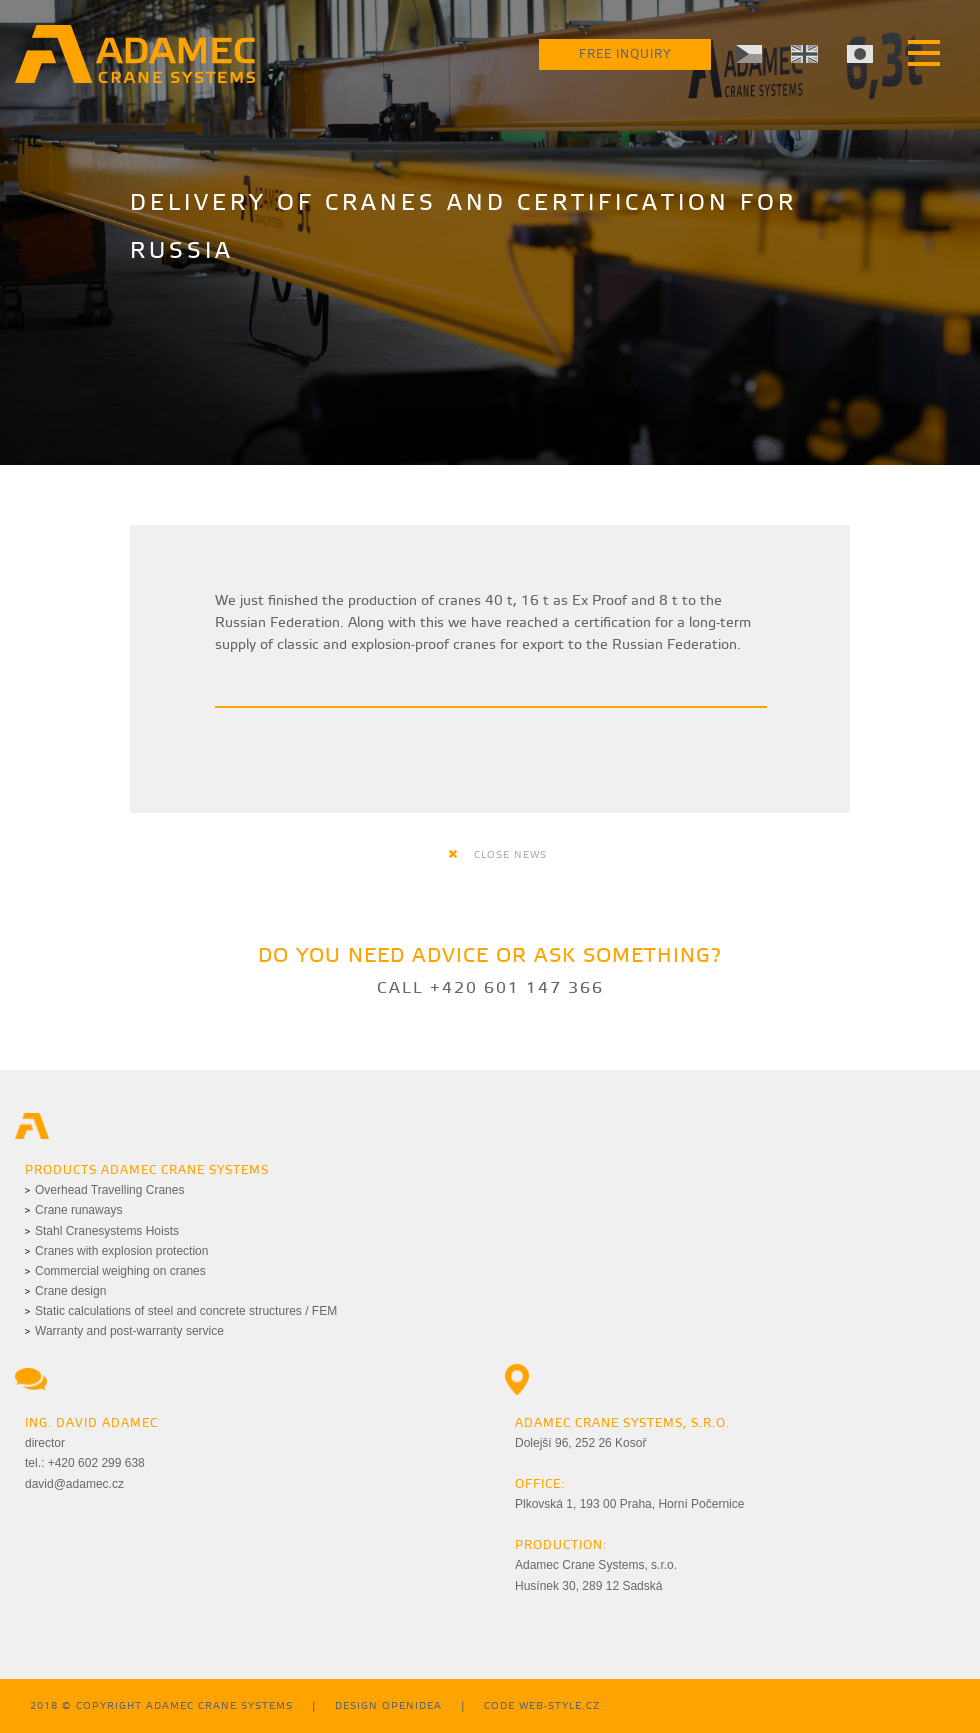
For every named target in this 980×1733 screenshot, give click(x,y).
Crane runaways (78, 1210)
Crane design (70, 1291)
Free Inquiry (625, 54)
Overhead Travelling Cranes (109, 1190)
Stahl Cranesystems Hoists (107, 1231)
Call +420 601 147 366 (490, 988)
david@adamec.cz (74, 1484)
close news (497, 855)
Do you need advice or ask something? (490, 956)
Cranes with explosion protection (121, 1251)
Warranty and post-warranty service (129, 1331)
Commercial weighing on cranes (120, 1271)
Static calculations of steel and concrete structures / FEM (186, 1311)
